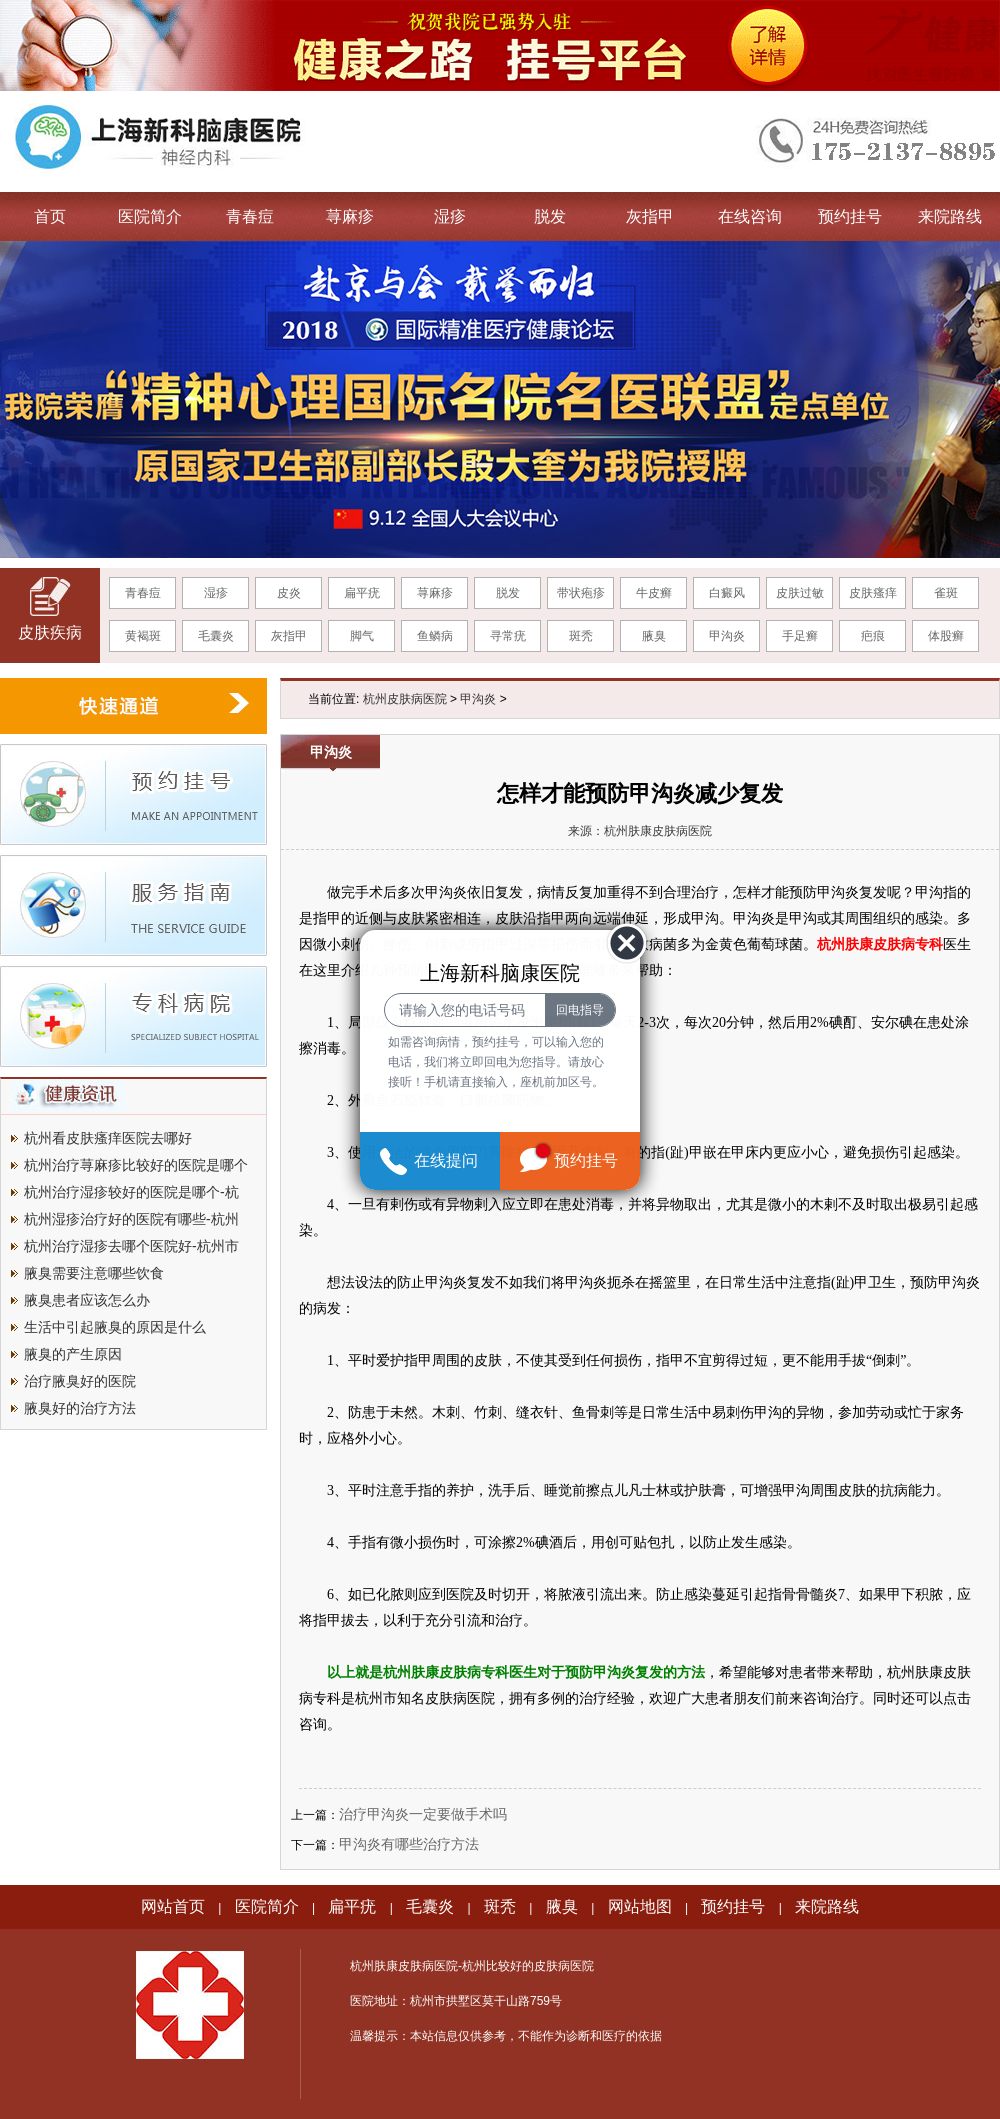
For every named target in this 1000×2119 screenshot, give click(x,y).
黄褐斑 (143, 636)
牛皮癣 (654, 593)
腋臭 (654, 636)
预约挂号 (850, 216)
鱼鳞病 (435, 636)
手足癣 (800, 636)
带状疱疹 (581, 593)
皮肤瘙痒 (873, 593)
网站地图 (640, 1906)
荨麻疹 (350, 216)
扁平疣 (362, 593)
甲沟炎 (727, 636)
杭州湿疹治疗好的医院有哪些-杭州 (131, 1219)
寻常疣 (508, 636)
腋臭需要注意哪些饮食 (94, 1273)
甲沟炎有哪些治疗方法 (409, 1844)
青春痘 (250, 216)
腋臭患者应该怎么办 (87, 1300)
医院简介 (150, 216)
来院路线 (950, 216)
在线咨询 (750, 216)
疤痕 (873, 636)
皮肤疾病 (50, 632)
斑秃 (581, 636)
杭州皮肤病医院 (405, 699)
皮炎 (289, 593)
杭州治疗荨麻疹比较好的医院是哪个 (136, 1165)
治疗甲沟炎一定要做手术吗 (423, 1814)
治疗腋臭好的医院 (80, 1381)
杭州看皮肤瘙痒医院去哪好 (108, 1138)
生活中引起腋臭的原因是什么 (115, 1327)
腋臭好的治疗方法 (80, 1408)
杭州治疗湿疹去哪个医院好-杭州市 (131, 1246)
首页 (50, 216)
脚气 (362, 636)
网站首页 (173, 1906)
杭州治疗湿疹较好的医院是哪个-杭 (131, 1192)
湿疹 (450, 216)
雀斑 (946, 593)
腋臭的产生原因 (73, 1354)
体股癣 (946, 636)
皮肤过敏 (800, 593)
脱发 (550, 216)
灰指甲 (650, 216)
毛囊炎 (216, 636)
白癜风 (727, 593)
